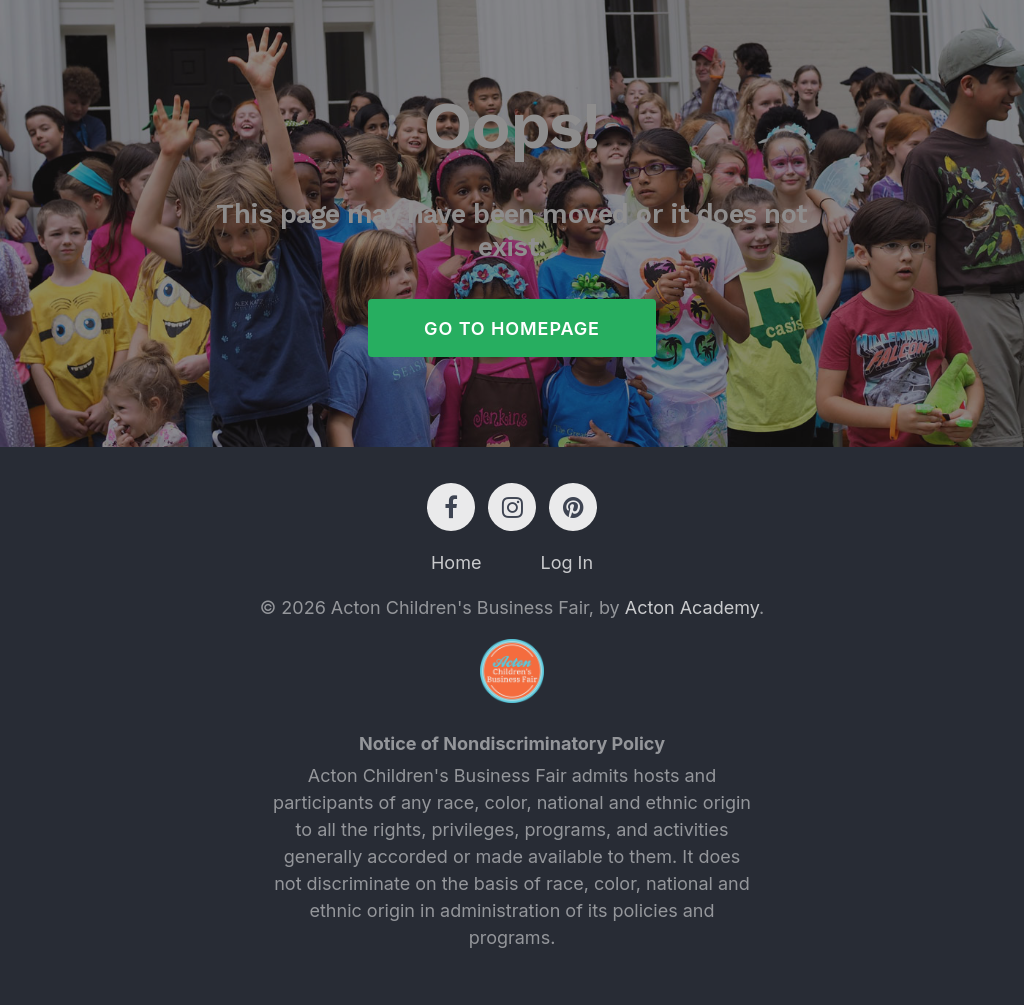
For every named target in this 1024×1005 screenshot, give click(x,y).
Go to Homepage (512, 328)
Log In (566, 562)
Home (456, 562)
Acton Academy (692, 607)
